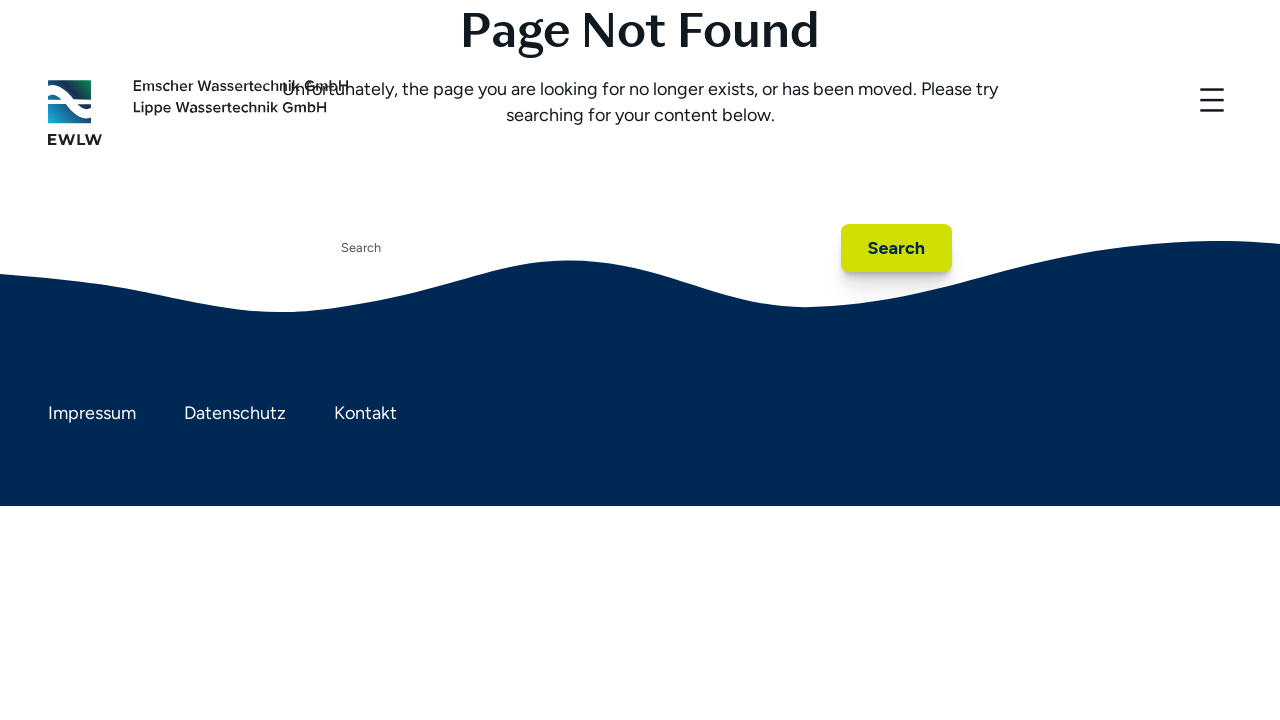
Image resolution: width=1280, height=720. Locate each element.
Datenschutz (235, 413)
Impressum (92, 413)
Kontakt (365, 413)
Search (896, 248)
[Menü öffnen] (1212, 100)
